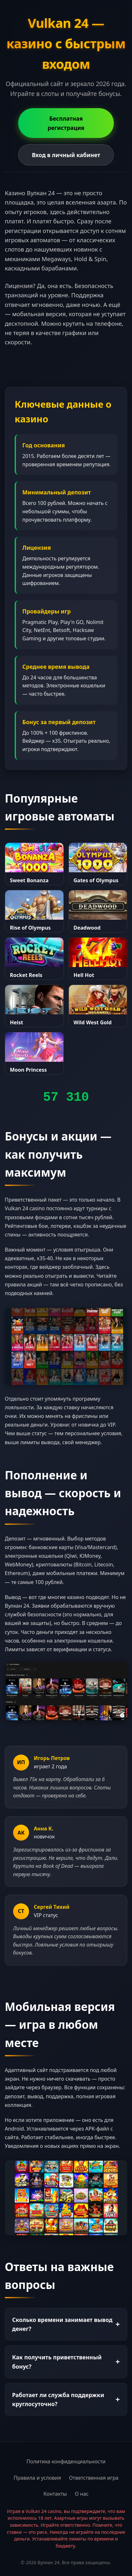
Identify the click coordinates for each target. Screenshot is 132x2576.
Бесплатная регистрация (66, 123)
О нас (82, 2493)
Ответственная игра (93, 2477)
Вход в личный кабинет (66, 155)
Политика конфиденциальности (66, 2461)
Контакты (55, 2493)
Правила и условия (37, 2477)
